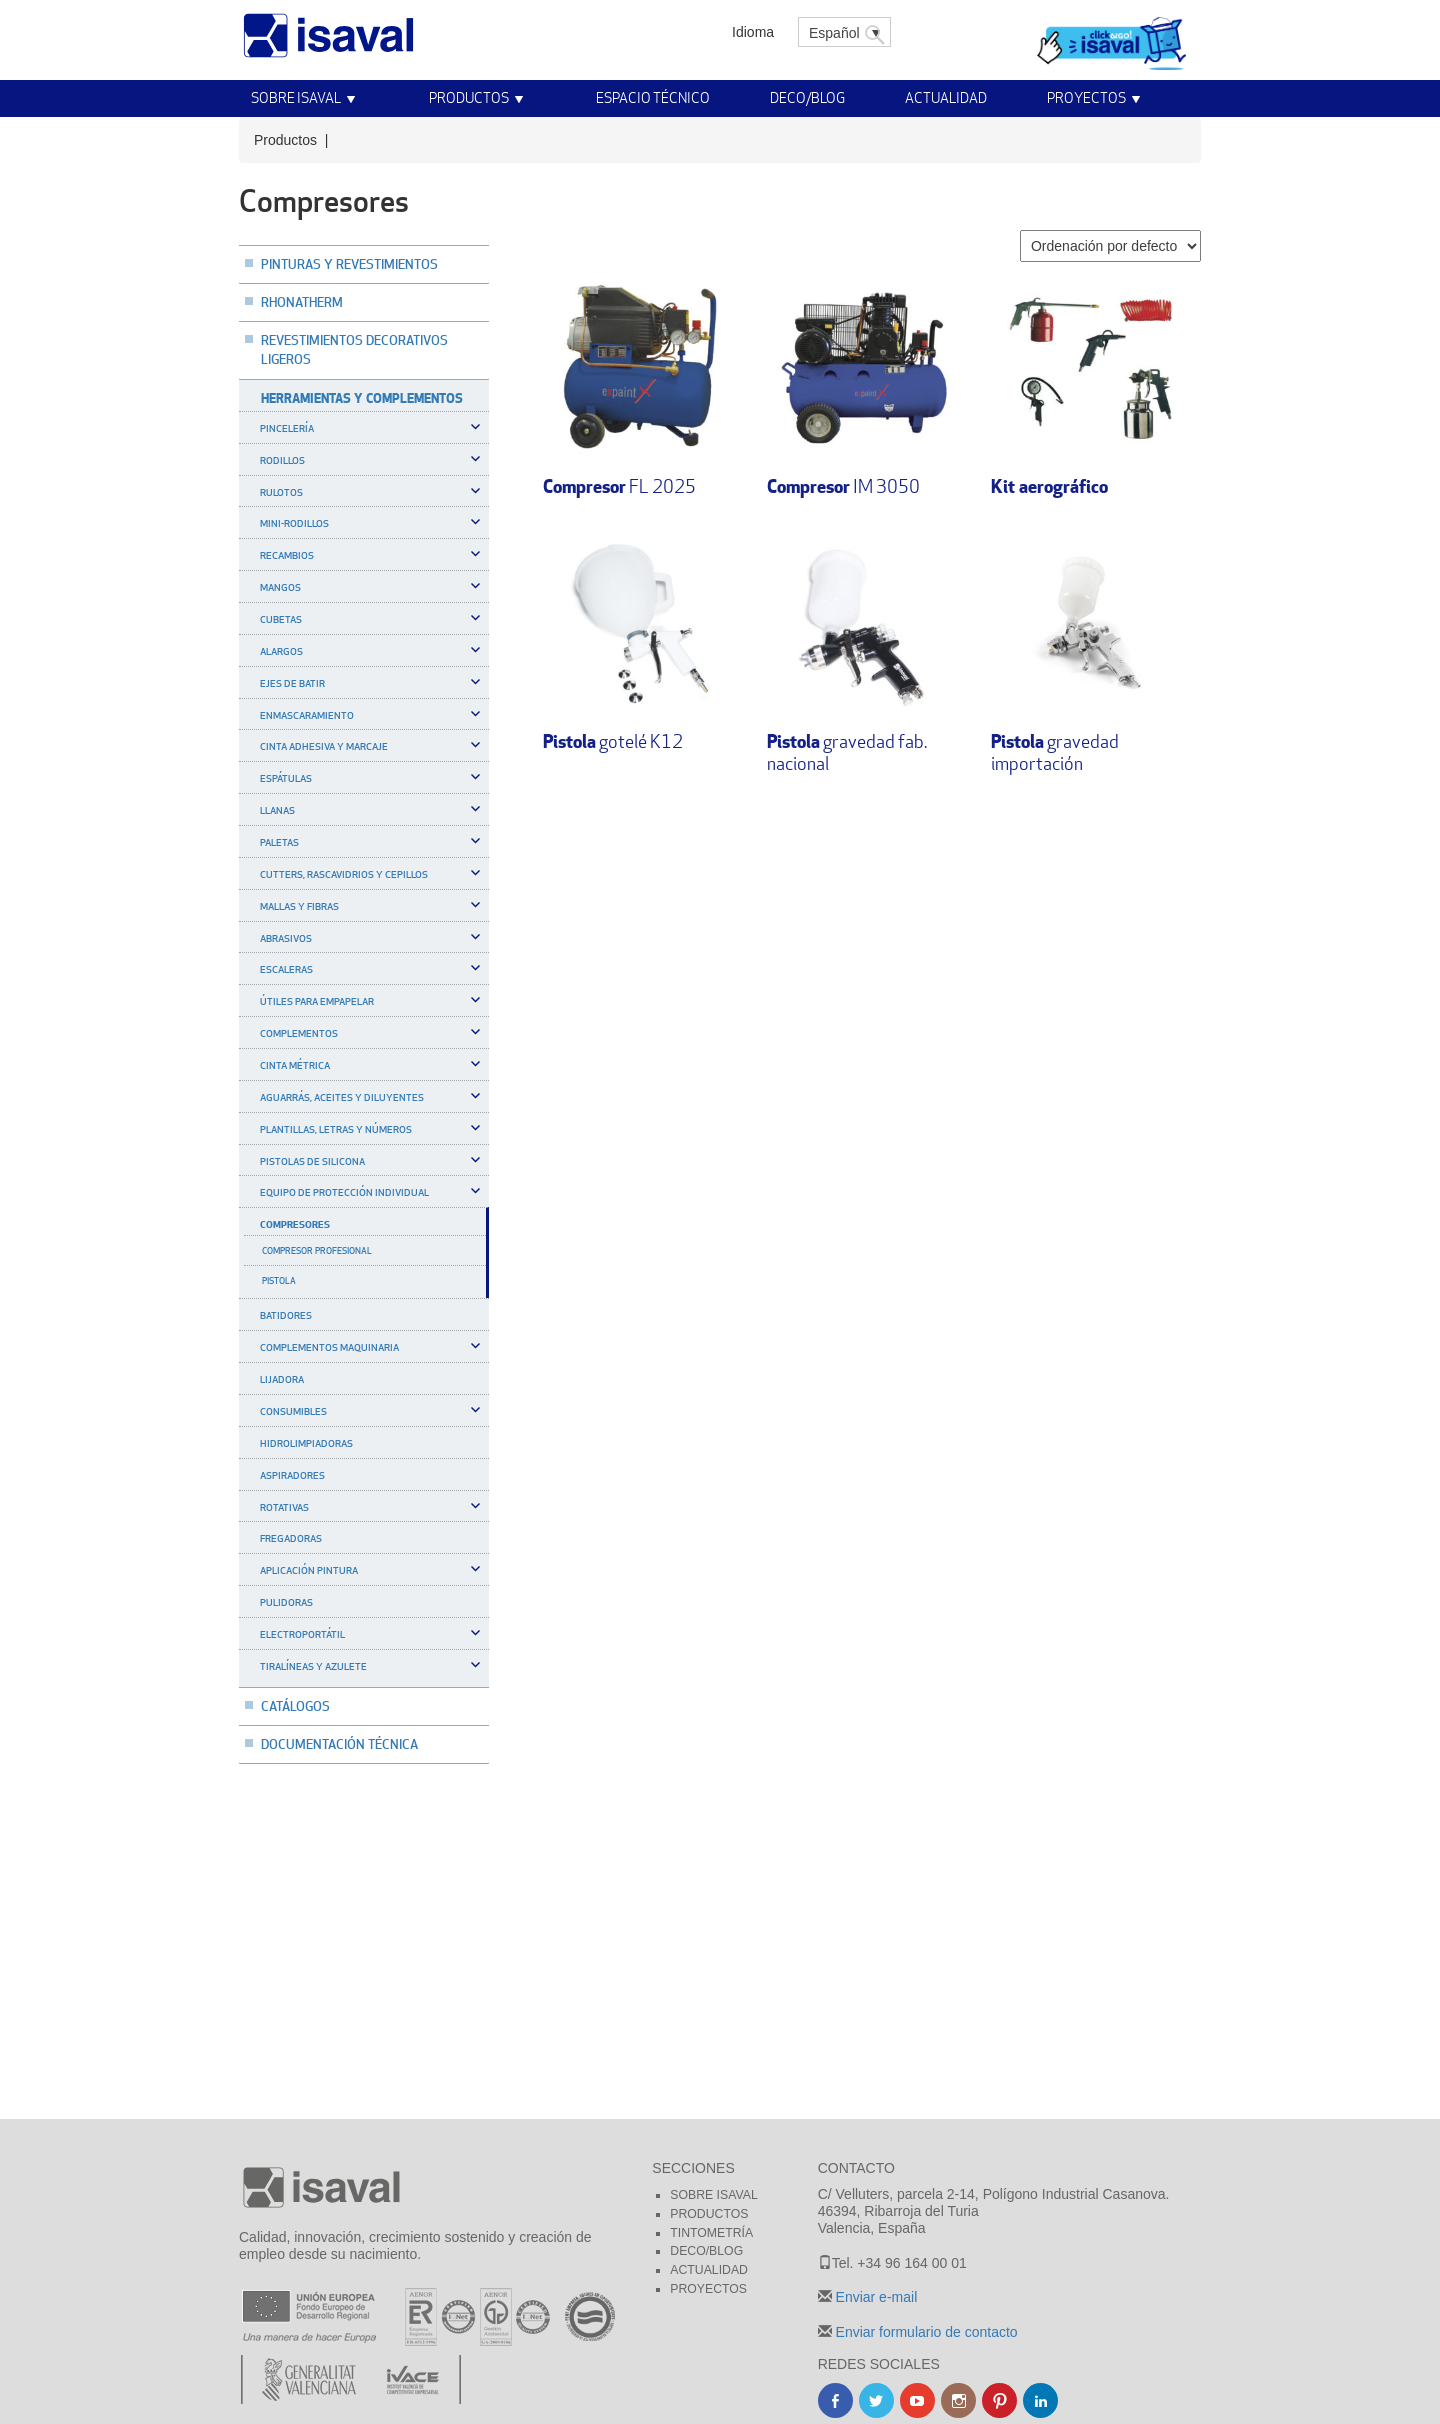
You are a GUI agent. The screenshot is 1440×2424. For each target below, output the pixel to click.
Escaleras (286, 969)
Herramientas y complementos (362, 398)
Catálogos (295, 1706)
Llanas (277, 810)
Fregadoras (291, 1538)
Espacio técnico (653, 97)
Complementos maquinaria (329, 1347)
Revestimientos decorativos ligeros (354, 349)
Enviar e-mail (875, 2297)
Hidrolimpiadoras (306, 1443)
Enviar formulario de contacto (925, 2332)
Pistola (279, 1280)
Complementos (299, 1033)
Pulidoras (286, 1602)
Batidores (286, 1315)
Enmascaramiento (307, 715)
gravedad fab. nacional (847, 752)
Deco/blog (706, 2251)
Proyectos (1086, 97)
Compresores (295, 1224)
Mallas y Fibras (299, 906)
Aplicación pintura (309, 1570)
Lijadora (282, 1379)
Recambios (287, 555)
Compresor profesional (317, 1250)
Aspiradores (292, 1475)
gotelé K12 (613, 741)
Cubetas (281, 619)
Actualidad (946, 97)
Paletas (279, 842)
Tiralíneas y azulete (313, 1666)
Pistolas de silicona (312, 1161)
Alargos (281, 651)
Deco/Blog (807, 97)
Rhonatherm (302, 302)
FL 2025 (619, 486)
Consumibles (293, 1411)
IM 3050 (843, 486)
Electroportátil (302, 1634)
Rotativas (284, 1507)
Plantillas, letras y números (336, 1129)
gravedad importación (1055, 752)
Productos (469, 97)
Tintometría (711, 2233)
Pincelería (287, 428)
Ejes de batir (292, 683)
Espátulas (286, 778)
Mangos (280, 587)
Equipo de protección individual (344, 1192)
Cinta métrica (295, 1065)
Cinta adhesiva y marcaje (324, 746)
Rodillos (282, 460)
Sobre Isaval (296, 97)
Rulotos (281, 492)
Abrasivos (286, 938)
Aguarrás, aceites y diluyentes (342, 1097)
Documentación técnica (339, 1744)
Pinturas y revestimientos (349, 264)
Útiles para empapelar (317, 1001)
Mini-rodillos (294, 523)
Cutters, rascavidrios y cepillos (344, 874)
